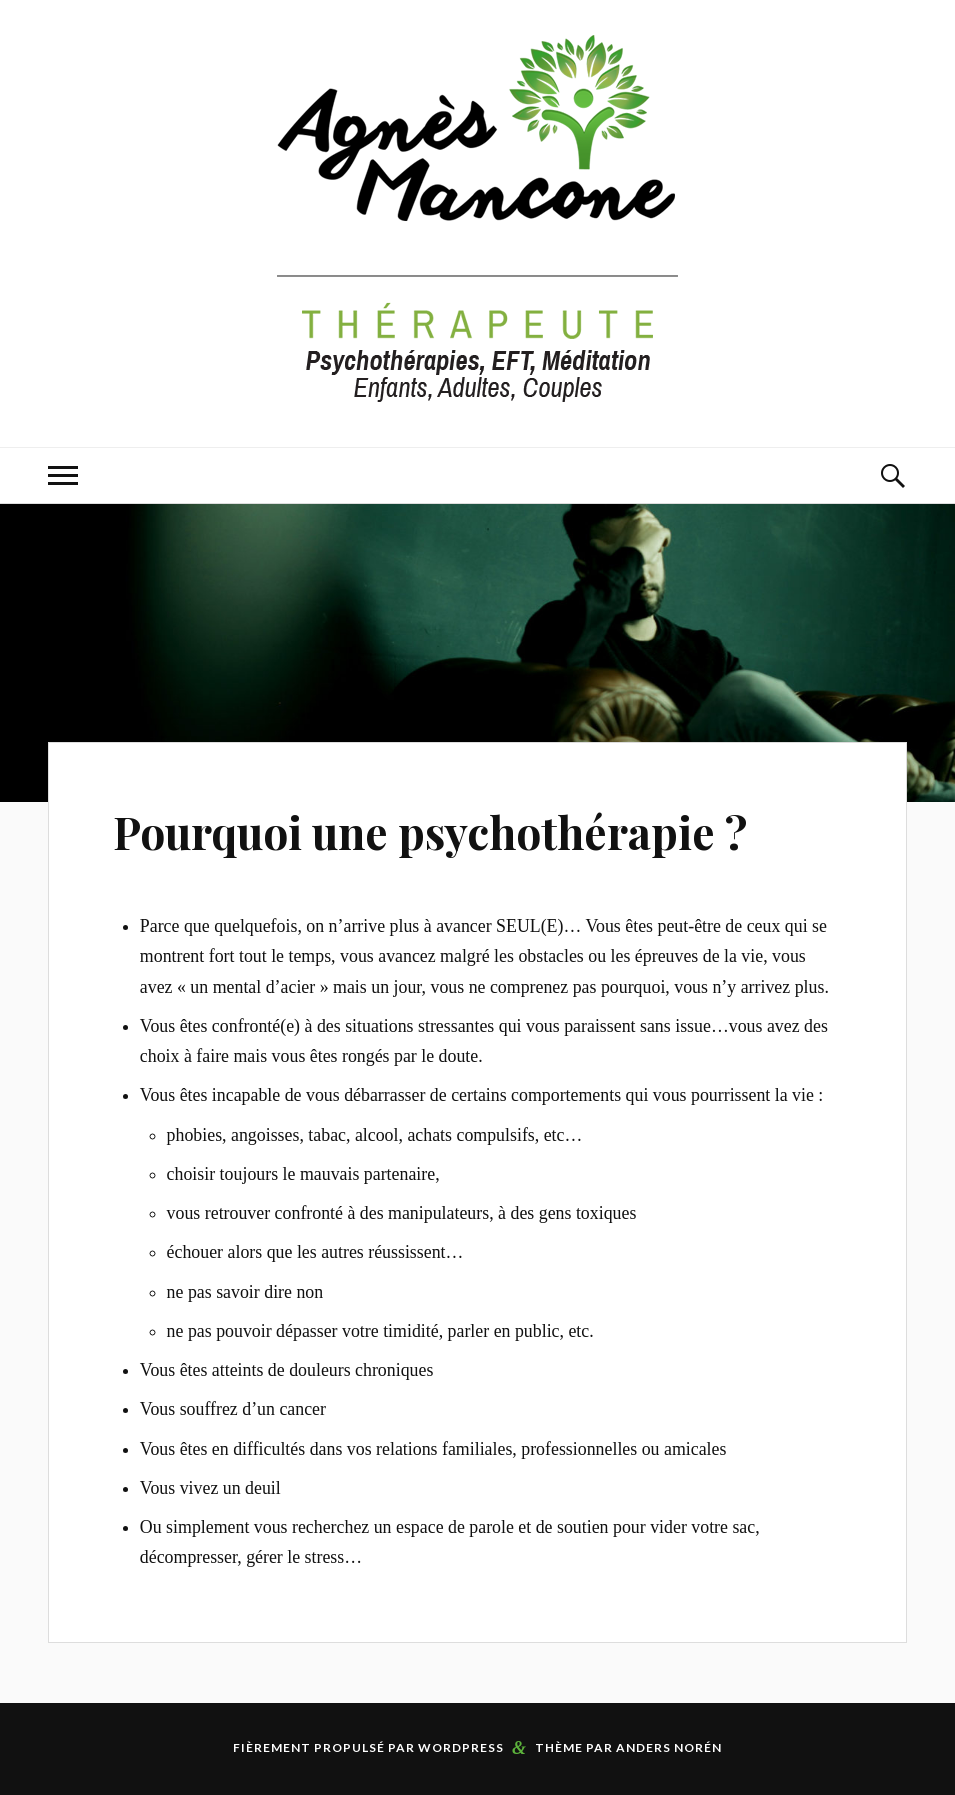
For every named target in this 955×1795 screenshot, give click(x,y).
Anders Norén (669, 1747)
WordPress (461, 1747)
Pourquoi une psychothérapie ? (430, 831)
